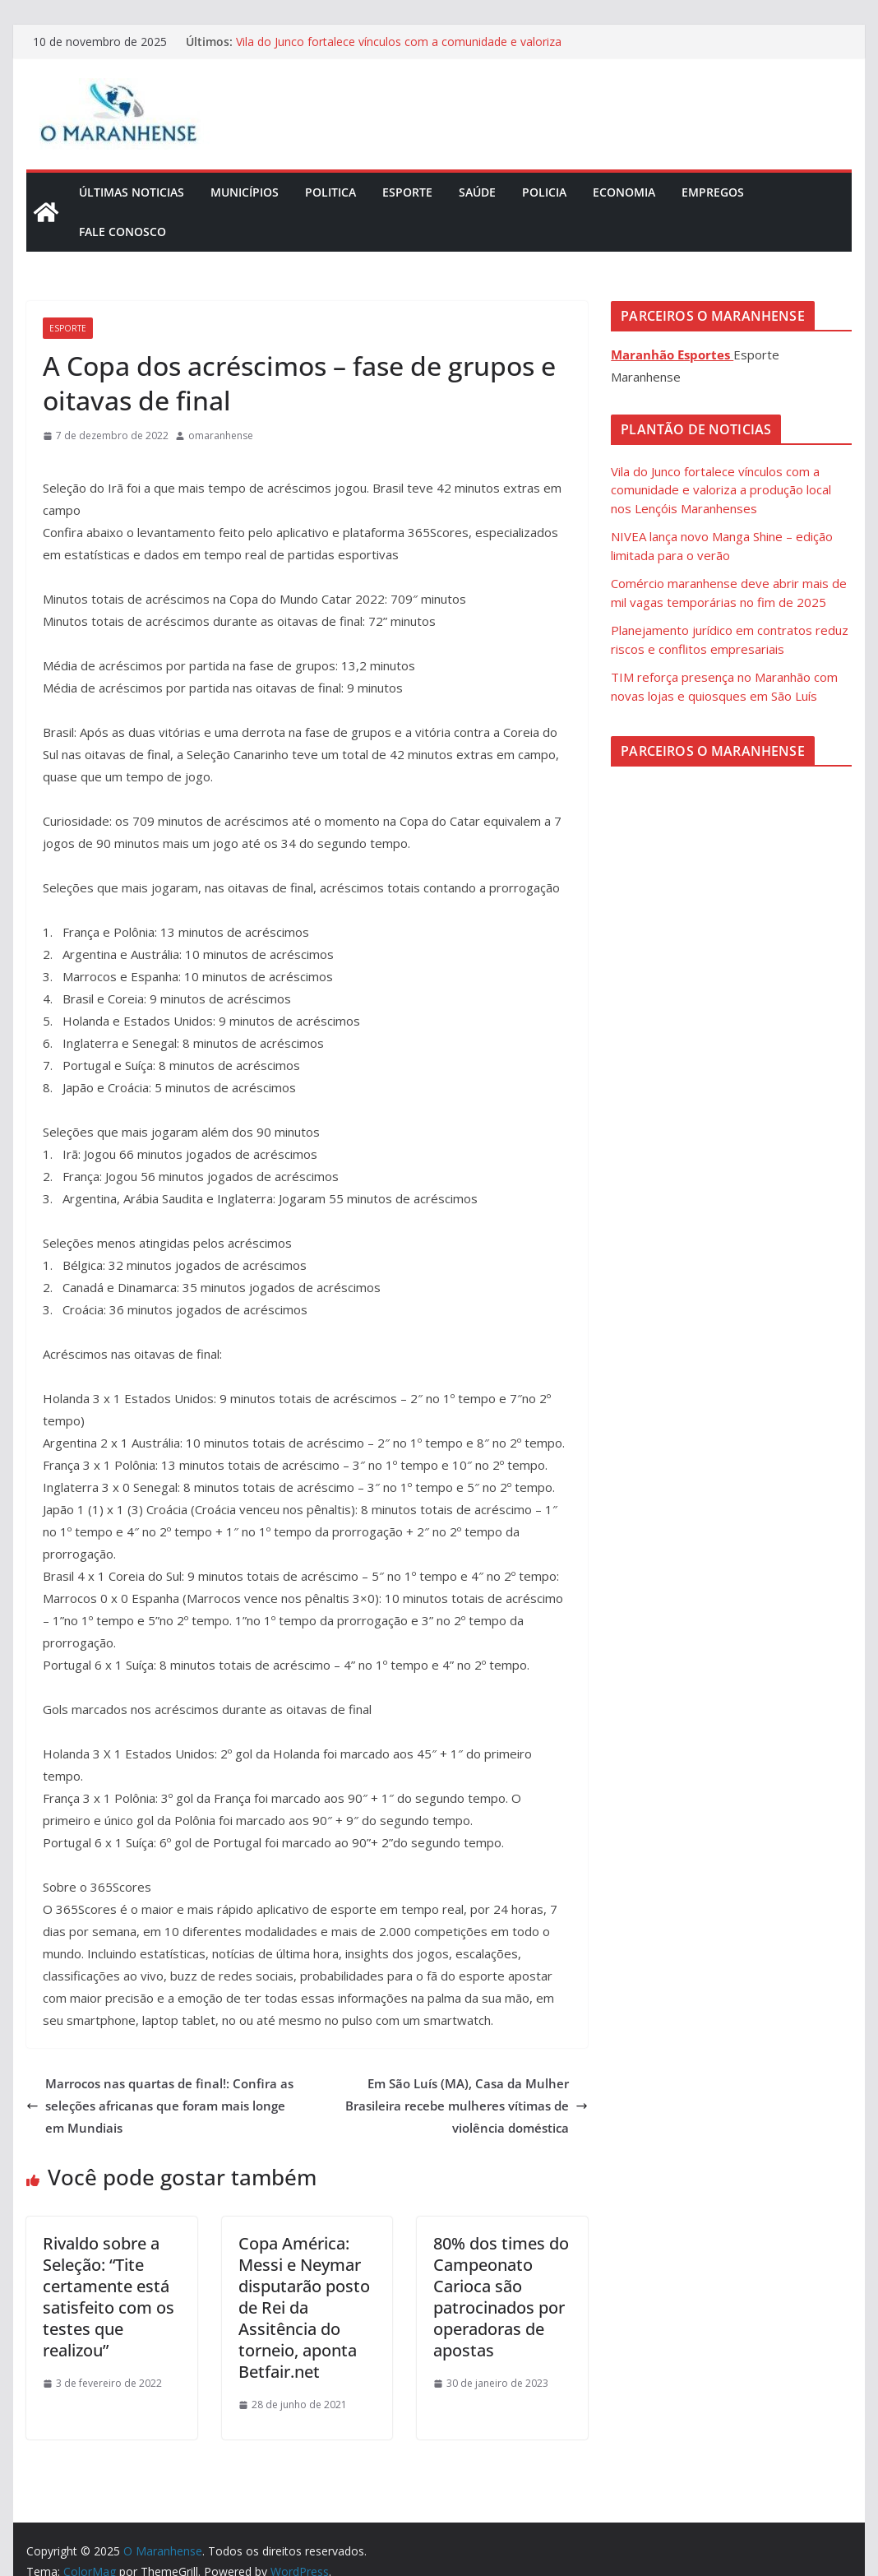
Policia (544, 192)
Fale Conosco (122, 231)
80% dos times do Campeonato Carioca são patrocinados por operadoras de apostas (501, 2296)
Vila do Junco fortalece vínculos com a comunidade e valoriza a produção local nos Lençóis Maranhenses (398, 50)
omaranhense (220, 435)
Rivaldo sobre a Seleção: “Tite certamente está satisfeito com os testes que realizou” (108, 2296)
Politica (330, 192)
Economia (624, 192)
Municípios (244, 192)
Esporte (407, 192)
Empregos (713, 192)
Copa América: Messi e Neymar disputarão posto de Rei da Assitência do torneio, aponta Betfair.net (304, 2307)
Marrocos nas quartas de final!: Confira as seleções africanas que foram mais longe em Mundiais (159, 2105)
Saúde (477, 192)
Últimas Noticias (131, 192)
